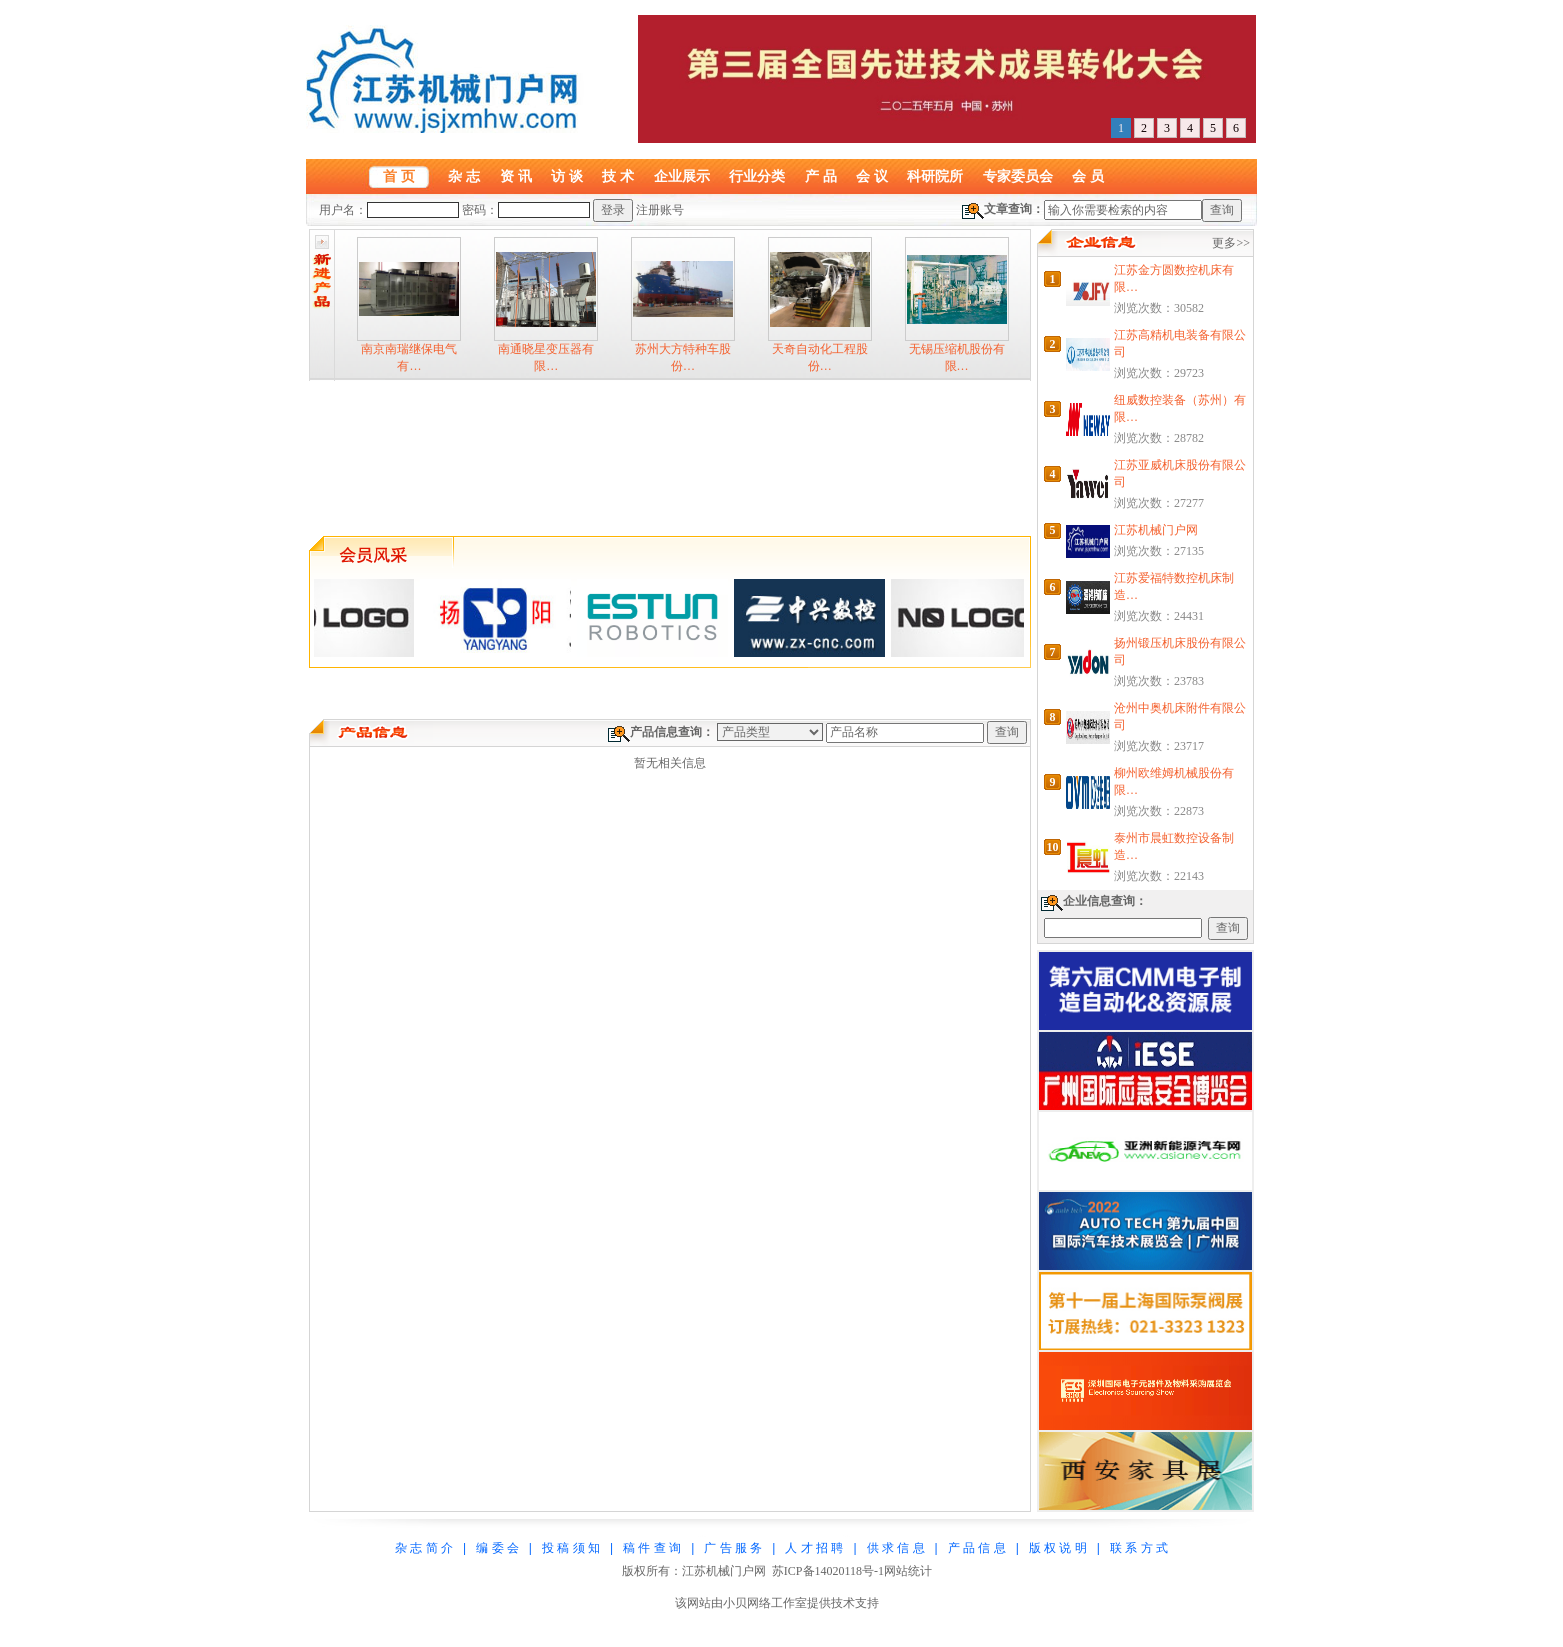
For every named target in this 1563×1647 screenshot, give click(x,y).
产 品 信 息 (977, 1548)
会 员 (1088, 176)
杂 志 (464, 176)
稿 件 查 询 (652, 1548)
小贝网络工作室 (765, 1603)
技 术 (618, 176)
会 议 (872, 176)
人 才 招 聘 (814, 1548)
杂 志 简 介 (424, 1548)
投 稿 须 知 (571, 1548)
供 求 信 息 (896, 1548)
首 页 (399, 176)
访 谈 (567, 176)
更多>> (1231, 243)
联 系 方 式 (1139, 1548)
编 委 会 (497, 1548)
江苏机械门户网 (1156, 530)
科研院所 (935, 176)
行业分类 (757, 176)
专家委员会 (1018, 176)
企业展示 (682, 176)
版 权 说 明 (1058, 1548)
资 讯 (516, 176)
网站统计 (908, 1571)
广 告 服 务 (733, 1548)
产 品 (821, 176)
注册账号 (660, 210)
